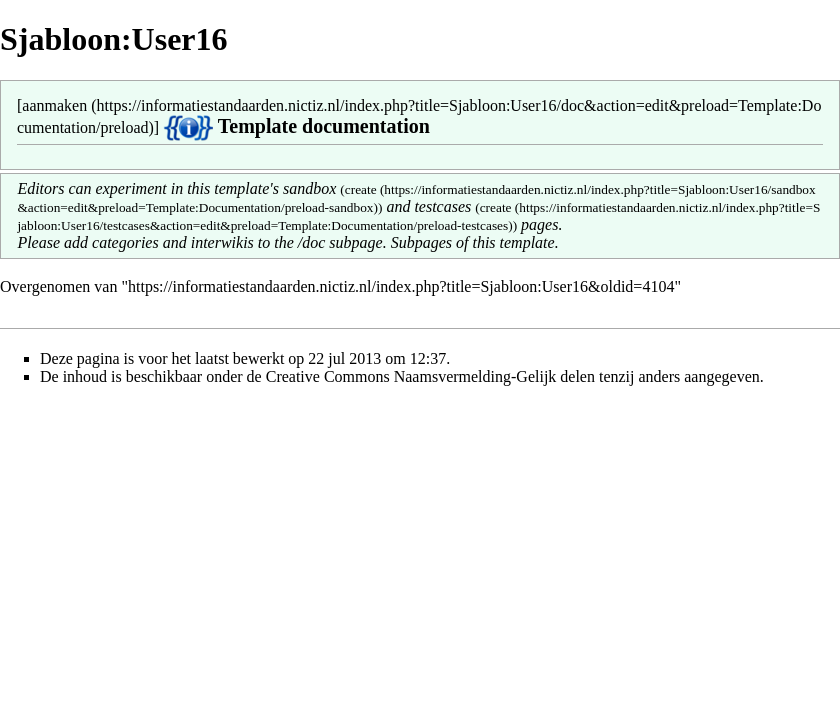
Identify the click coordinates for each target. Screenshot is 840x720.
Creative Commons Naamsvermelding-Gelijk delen (430, 376)
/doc (312, 242)
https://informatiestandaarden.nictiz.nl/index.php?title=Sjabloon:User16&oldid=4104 (401, 286)
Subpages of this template (473, 242)
